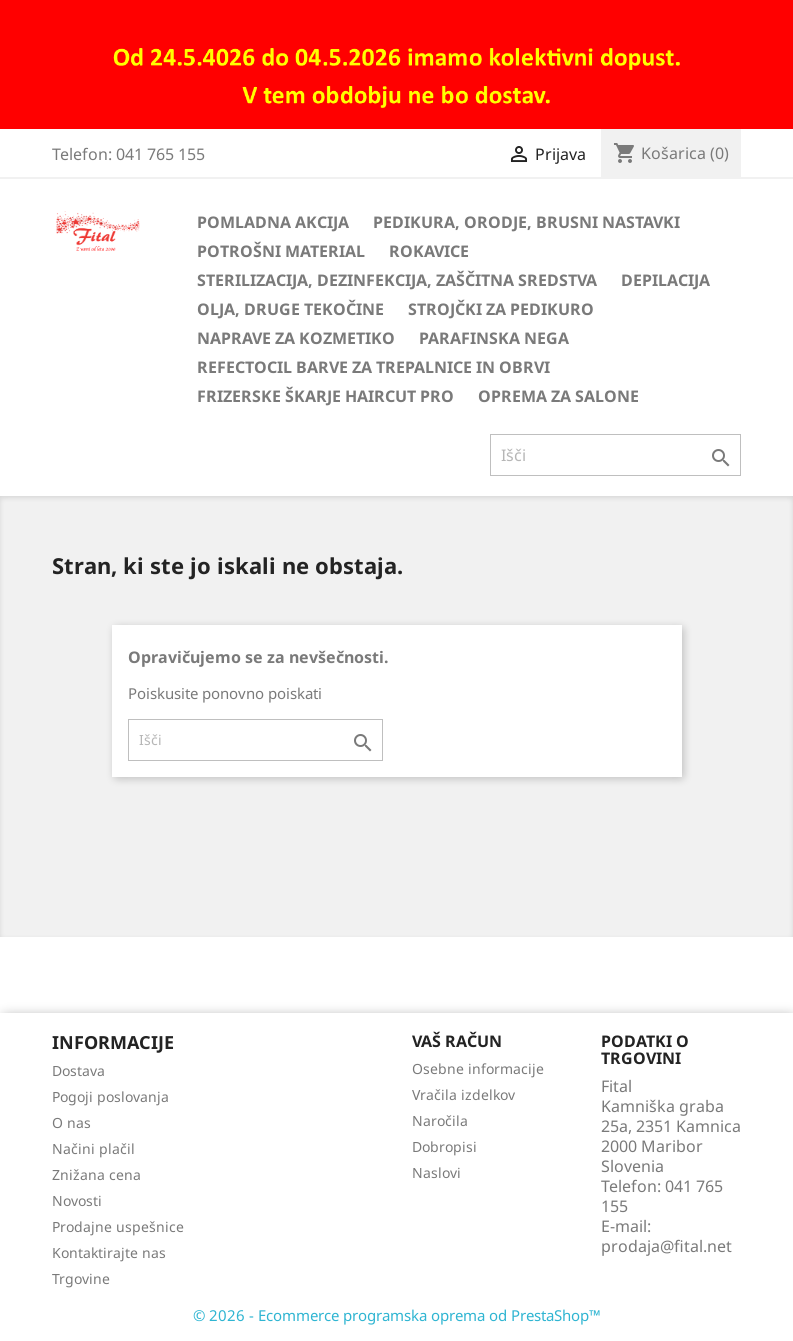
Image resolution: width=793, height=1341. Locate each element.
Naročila (440, 1120)
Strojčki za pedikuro (501, 309)
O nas (71, 1122)
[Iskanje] (615, 455)
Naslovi (436, 1172)
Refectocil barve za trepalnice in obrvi (373, 367)
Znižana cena (96, 1174)
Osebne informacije (478, 1068)
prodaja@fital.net (666, 1246)
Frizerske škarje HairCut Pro (325, 396)
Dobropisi (444, 1146)
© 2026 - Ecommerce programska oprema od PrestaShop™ (397, 1315)
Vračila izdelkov (463, 1094)
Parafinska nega (494, 338)
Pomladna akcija (273, 222)
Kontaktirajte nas (109, 1252)
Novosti (77, 1200)
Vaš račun (457, 1041)
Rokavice (429, 251)
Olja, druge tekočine (290, 309)
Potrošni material (281, 251)
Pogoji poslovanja (110, 1096)
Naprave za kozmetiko (296, 338)
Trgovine (81, 1278)
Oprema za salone (558, 396)
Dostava (78, 1070)
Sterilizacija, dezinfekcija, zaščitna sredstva (397, 280)
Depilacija (665, 280)
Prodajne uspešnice (118, 1226)
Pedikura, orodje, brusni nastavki (526, 222)
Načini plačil (93, 1148)
